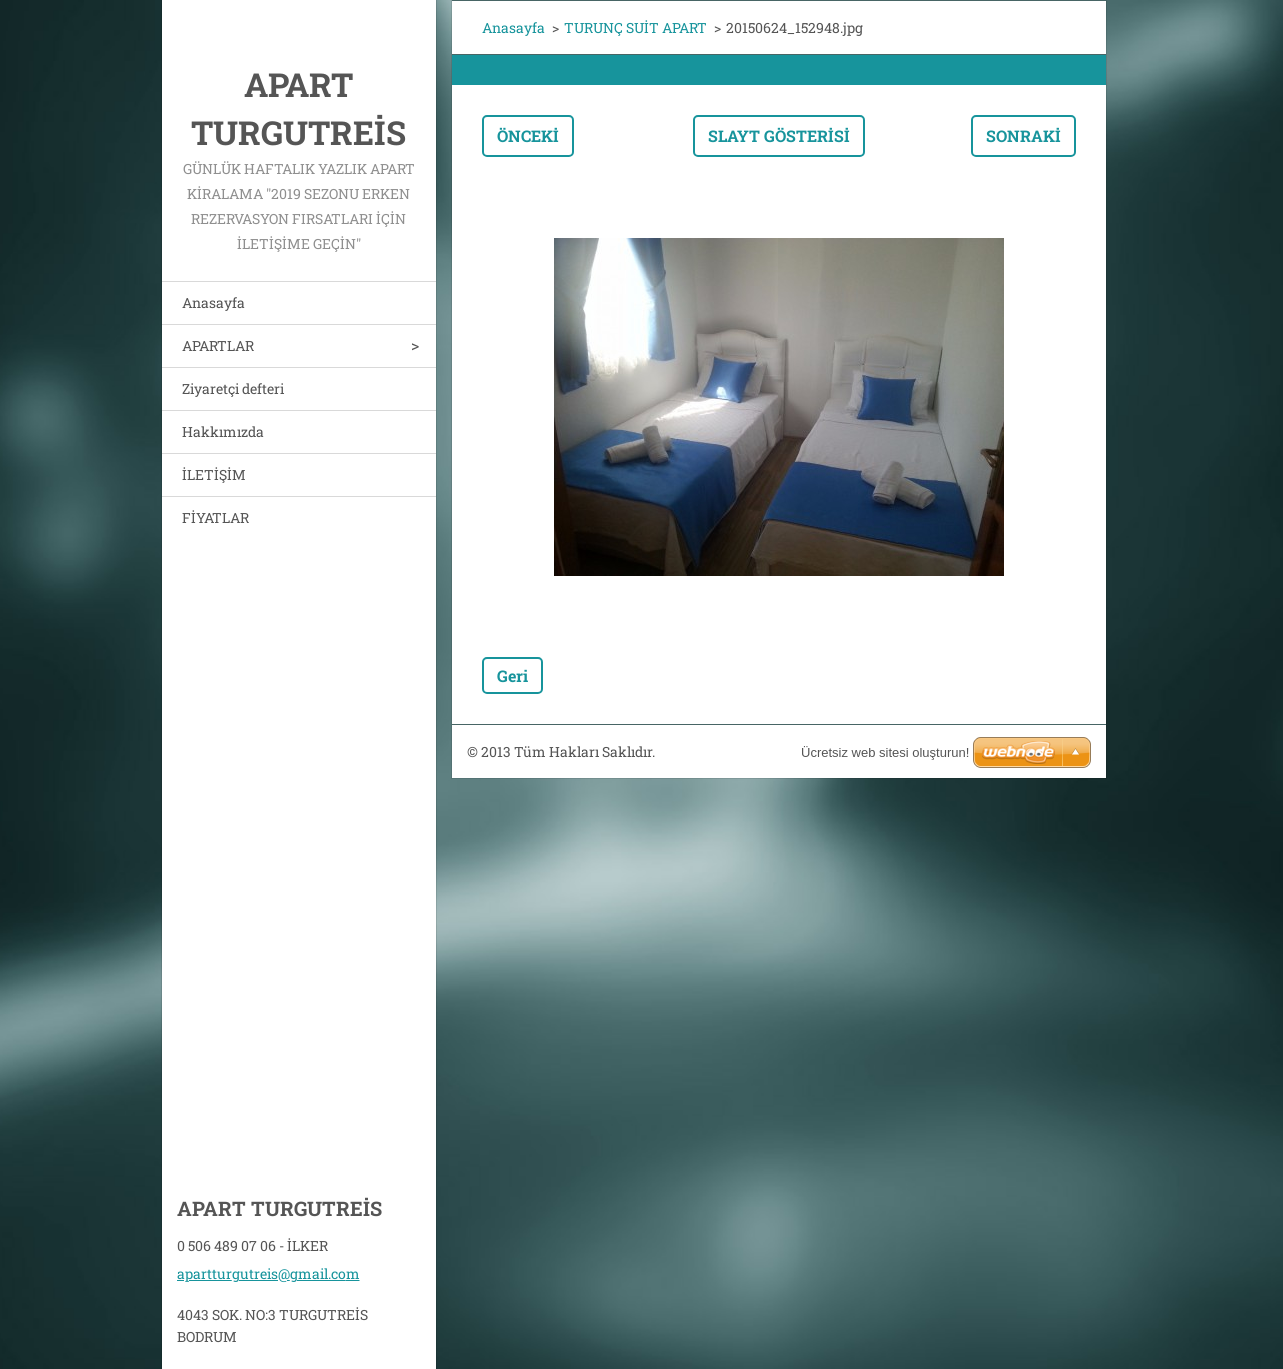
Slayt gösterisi (779, 135)
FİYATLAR (215, 517)
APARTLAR (218, 345)
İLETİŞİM (214, 474)
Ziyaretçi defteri (233, 388)
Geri (512, 675)
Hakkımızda (223, 431)
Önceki (528, 135)
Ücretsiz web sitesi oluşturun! (885, 752)
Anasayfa (213, 302)
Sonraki (1023, 135)
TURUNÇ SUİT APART (635, 27)
